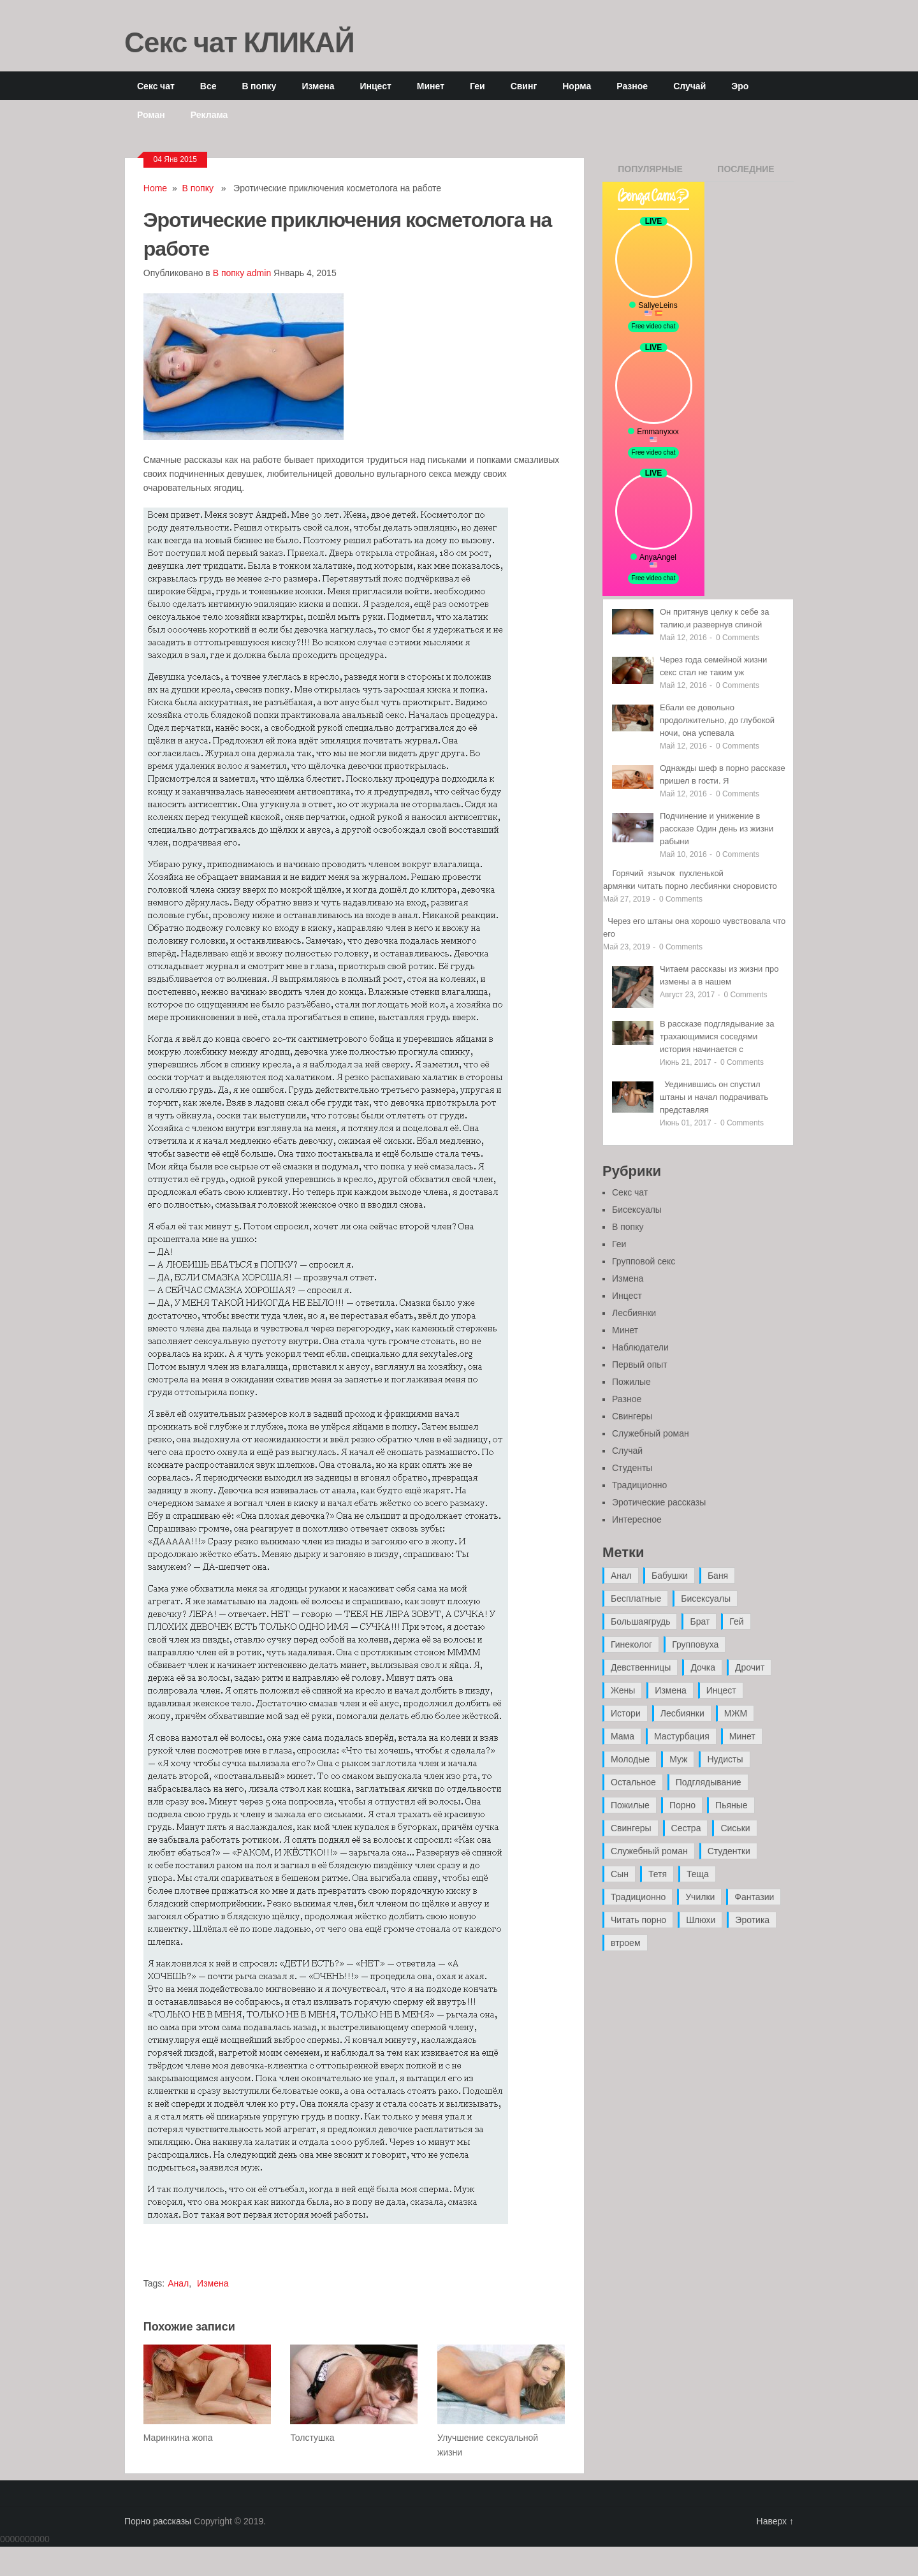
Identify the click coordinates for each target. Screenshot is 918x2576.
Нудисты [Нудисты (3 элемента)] (725, 1759)
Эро (739, 85)
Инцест (375, 85)
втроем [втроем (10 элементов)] (626, 1943)
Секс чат (156, 85)
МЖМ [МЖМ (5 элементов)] (735, 1713)
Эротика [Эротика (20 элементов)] (752, 1920)
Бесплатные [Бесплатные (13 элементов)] (636, 1598)
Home (155, 188)
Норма (576, 85)
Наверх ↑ (775, 2521)
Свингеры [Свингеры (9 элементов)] (631, 1828)
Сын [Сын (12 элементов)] (620, 1874)
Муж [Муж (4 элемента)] (678, 1759)
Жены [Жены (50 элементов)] (623, 1690)
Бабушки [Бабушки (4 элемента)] (670, 1575)
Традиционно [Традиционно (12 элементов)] (638, 1897)
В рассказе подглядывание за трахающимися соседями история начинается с (717, 1036)
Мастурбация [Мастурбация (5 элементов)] (682, 1736)
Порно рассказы (157, 2521)
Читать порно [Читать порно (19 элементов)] (638, 1920)
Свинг (524, 85)
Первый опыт (639, 1364)
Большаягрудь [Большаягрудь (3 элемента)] (640, 1621)
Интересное (637, 1519)
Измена (318, 85)
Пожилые (631, 1382)
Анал (178, 2283)
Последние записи (745, 173)
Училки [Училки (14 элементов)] (700, 1897)
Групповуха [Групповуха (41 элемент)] (695, 1644)
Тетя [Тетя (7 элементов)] (657, 1874)
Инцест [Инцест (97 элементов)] (721, 1690)
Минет (430, 85)
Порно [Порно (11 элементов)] (682, 1805)
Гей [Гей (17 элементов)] (736, 1621)
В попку (259, 85)
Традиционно (639, 1485)
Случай (689, 85)
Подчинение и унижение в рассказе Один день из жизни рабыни (716, 828)
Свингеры (632, 1416)
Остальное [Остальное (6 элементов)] (633, 1782)
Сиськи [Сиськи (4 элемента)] (735, 1828)
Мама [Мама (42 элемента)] (622, 1736)
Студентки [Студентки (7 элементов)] (729, 1851)
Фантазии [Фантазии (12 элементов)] (754, 1897)
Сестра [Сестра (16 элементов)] (686, 1828)
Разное (632, 85)
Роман (151, 114)
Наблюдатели (640, 1347)
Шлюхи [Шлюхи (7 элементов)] (700, 1920)
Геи (477, 85)
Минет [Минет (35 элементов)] (742, 1736)
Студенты (632, 1468)
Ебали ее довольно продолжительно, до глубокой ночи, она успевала (717, 720)
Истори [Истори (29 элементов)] (626, 1713)
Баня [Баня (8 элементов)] (718, 1575)
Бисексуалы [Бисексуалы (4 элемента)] (706, 1598)
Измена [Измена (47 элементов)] (670, 1690)
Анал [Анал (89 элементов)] (621, 1575)
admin (259, 273)
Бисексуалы (637, 1209)
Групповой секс (643, 1261)
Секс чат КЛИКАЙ (239, 41)
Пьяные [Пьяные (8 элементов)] (731, 1805)
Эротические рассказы (659, 1502)
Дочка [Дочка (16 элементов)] (702, 1667)
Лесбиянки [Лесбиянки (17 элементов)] (682, 1713)
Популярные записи (650, 173)
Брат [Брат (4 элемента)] (700, 1621)
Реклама (209, 114)
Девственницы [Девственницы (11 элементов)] (641, 1667)
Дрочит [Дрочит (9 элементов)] (749, 1667)
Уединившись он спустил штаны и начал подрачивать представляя (714, 1097)
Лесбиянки (634, 1313)
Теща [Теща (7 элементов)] (698, 1874)
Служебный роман (650, 1433)
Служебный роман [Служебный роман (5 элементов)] (649, 1851)
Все (208, 85)
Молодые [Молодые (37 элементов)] (630, 1759)
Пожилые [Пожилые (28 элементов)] (630, 1805)
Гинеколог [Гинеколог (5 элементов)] (631, 1644)
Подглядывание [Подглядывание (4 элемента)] (708, 1782)
